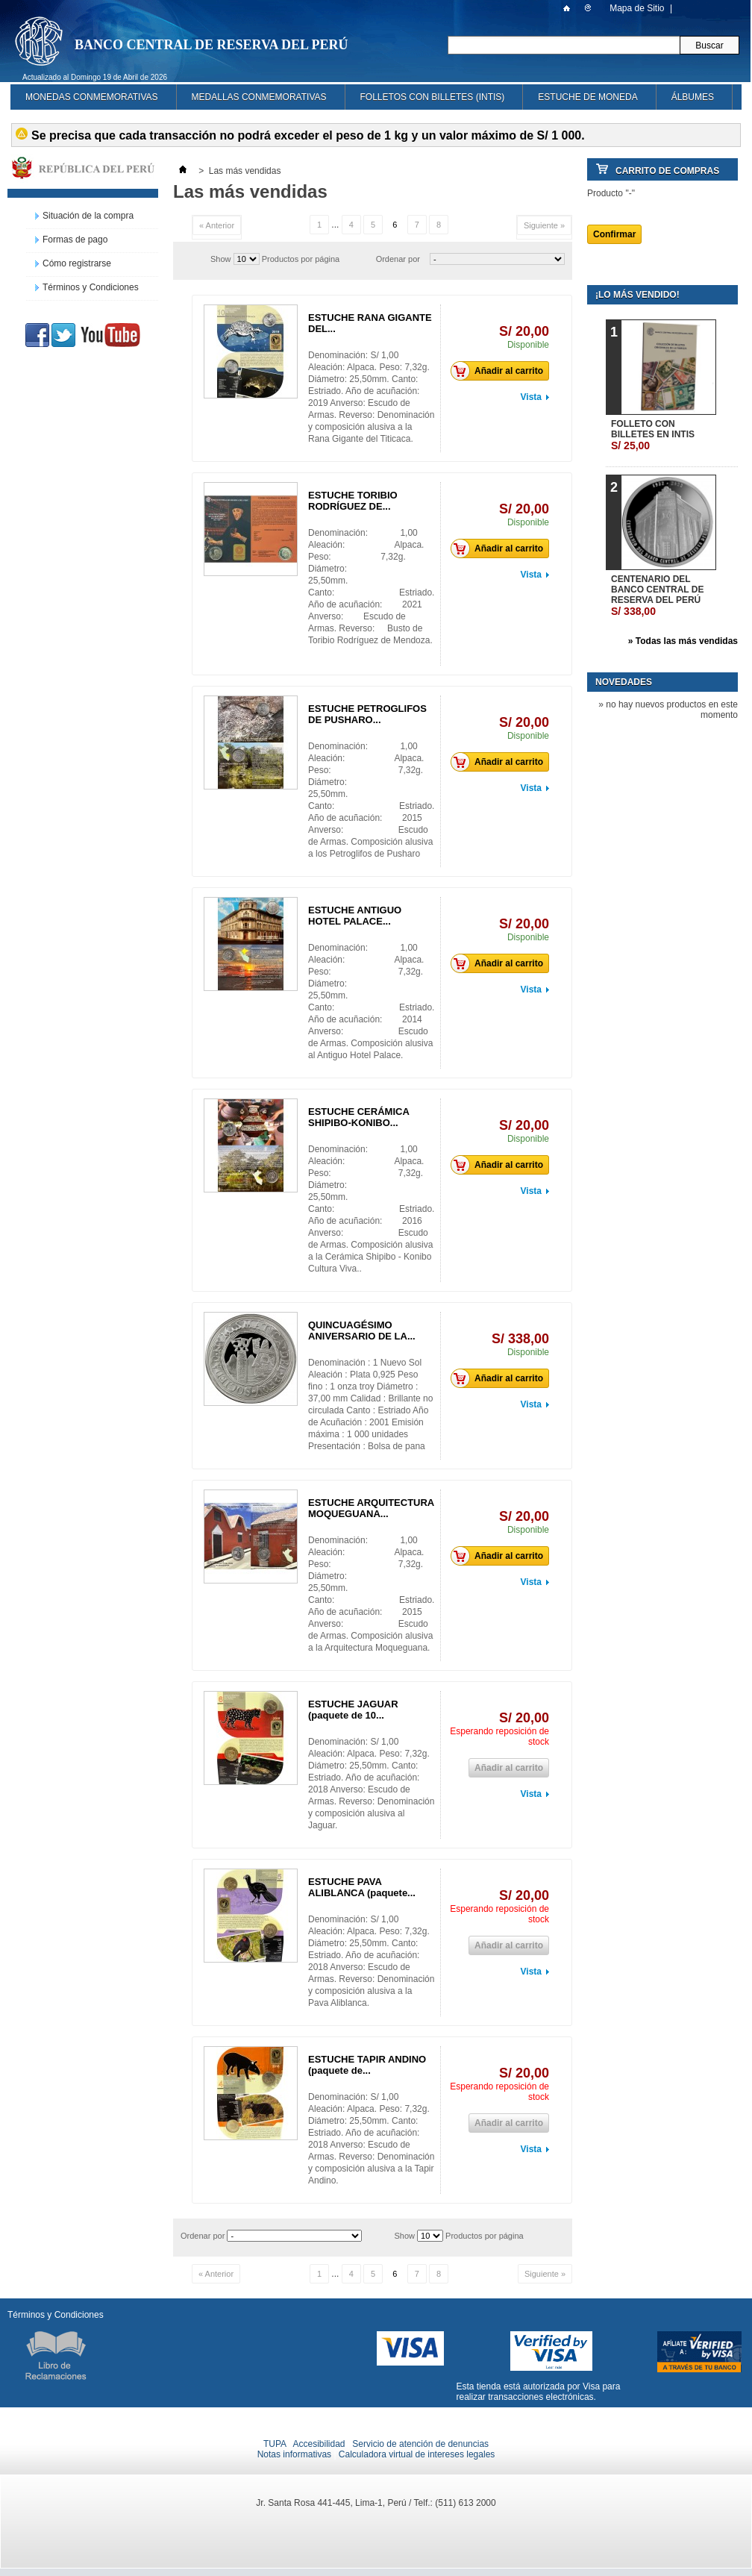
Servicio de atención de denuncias (420, 2444)
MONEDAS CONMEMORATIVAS (91, 97)
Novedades (623, 682)
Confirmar (614, 234)
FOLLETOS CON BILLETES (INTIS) (432, 97)
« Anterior (216, 225)
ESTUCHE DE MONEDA (587, 97)
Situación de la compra (88, 215)
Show (220, 258)
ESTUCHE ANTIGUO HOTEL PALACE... (354, 915)
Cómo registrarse (77, 263)
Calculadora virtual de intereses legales (417, 2454)
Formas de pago (75, 239)
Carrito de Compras (667, 171)
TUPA (274, 2444)
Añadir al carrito (501, 371)
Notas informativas (294, 2454)
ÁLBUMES (692, 97)
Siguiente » (544, 225)
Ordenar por (398, 258)
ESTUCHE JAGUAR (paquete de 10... (353, 1709)
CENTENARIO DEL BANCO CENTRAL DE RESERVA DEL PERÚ (657, 595)
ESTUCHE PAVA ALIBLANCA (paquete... (362, 1887)
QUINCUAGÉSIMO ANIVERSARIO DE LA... (362, 1330)
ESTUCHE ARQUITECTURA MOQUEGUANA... (371, 1508)
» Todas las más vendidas (683, 641)
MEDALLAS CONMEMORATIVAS (259, 97)
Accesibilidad (318, 2444)
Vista (531, 397)
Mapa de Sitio (637, 8)
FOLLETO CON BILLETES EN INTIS (653, 435)
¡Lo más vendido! (637, 295)
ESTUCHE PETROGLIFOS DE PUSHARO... (367, 714)
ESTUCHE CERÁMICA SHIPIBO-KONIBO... (358, 1117)
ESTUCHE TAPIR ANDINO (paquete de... (367, 2065)
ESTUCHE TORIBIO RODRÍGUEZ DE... (353, 501)
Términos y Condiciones (91, 287)
